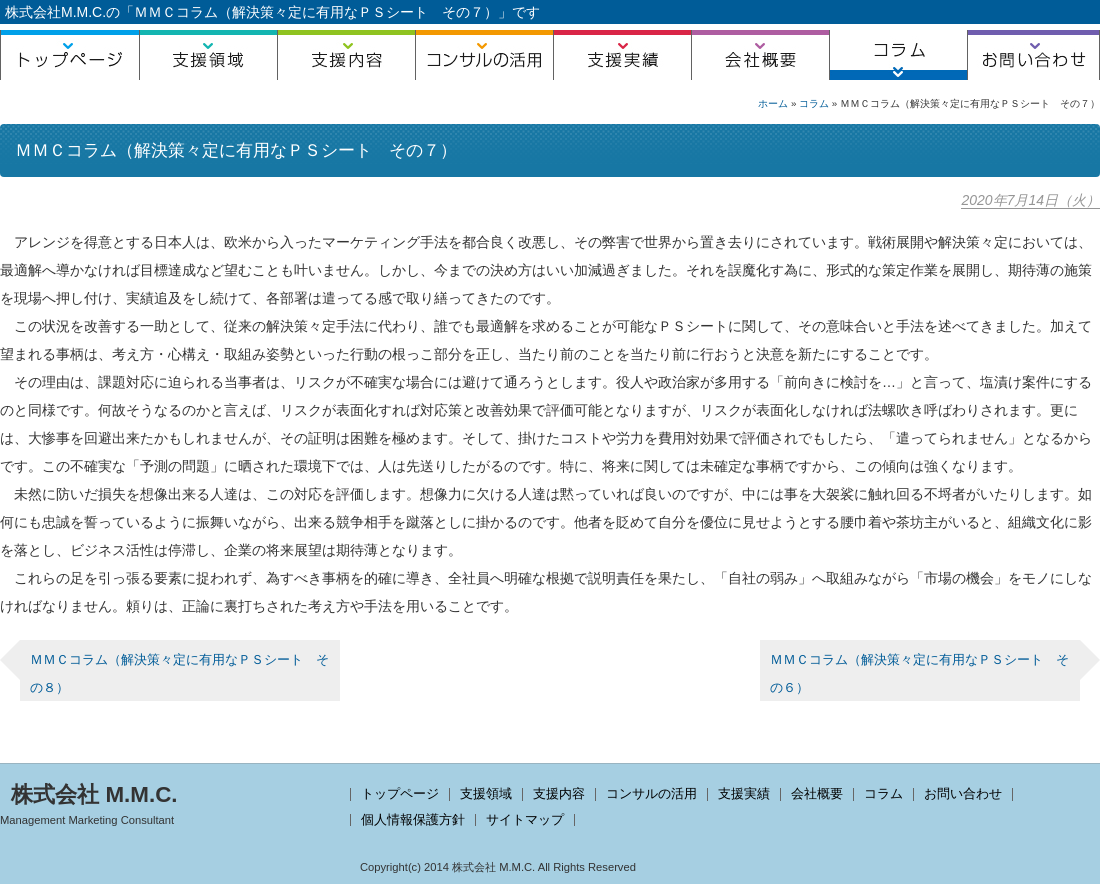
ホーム (773, 103)
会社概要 (760, 55)
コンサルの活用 (484, 55)
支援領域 (208, 55)
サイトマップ (525, 819)
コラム (898, 55)
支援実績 (622, 55)
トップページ (69, 55)
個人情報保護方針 (413, 819)
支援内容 (346, 55)
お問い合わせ (1033, 55)
